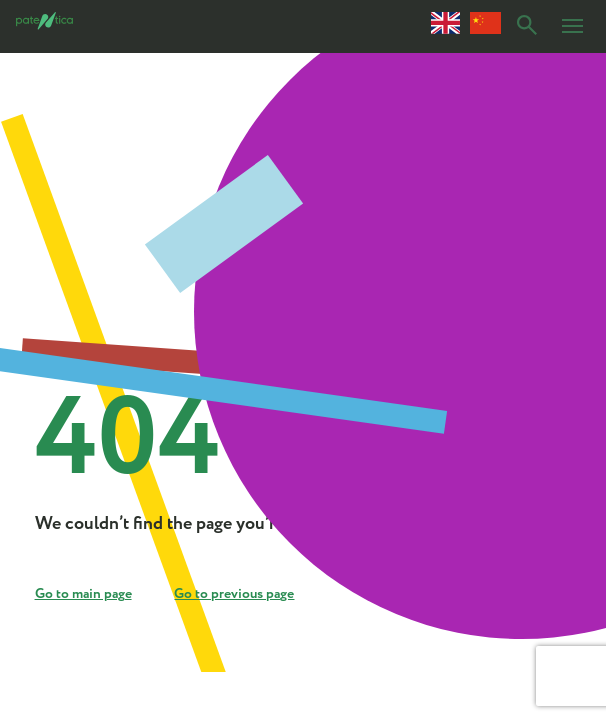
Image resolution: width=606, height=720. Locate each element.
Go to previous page (234, 594)
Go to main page (83, 594)
